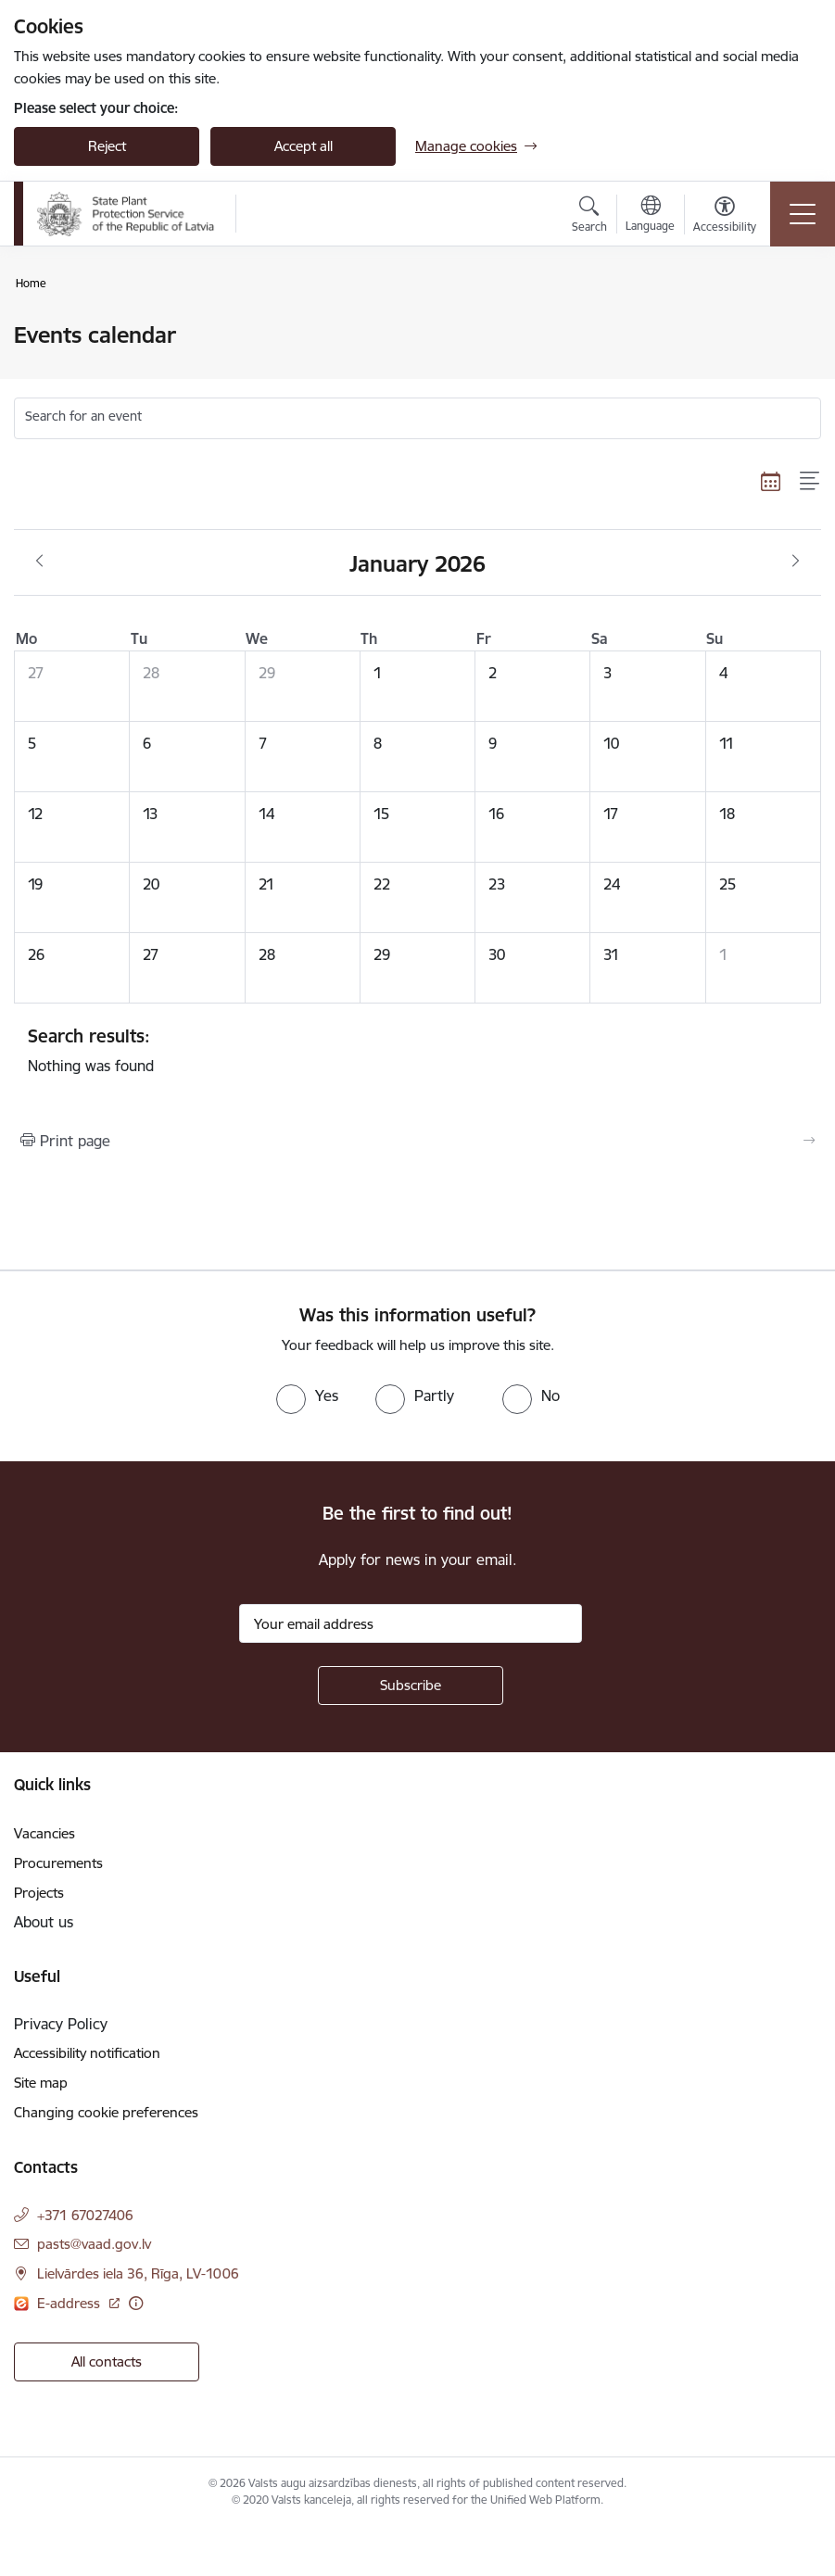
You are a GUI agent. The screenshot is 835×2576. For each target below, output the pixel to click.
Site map (41, 2082)
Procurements (58, 1863)
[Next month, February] (795, 561)
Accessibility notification (87, 2053)
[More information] (136, 2303)
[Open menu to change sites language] (650, 216)
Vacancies (44, 1833)
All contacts (106, 2361)
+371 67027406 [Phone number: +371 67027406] (85, 2215)
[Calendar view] (771, 481)
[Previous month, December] (39, 561)
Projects (39, 1892)
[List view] (810, 481)
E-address (70, 2303)
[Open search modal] (589, 217)
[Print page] (417, 1140)
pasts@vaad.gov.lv (94, 2244)
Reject (107, 146)
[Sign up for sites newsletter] (410, 1685)
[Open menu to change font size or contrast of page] (724, 217)
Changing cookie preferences (106, 2112)
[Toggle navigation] (802, 214)
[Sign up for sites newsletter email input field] (410, 1623)
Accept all (303, 146)
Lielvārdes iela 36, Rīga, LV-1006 (138, 2273)
